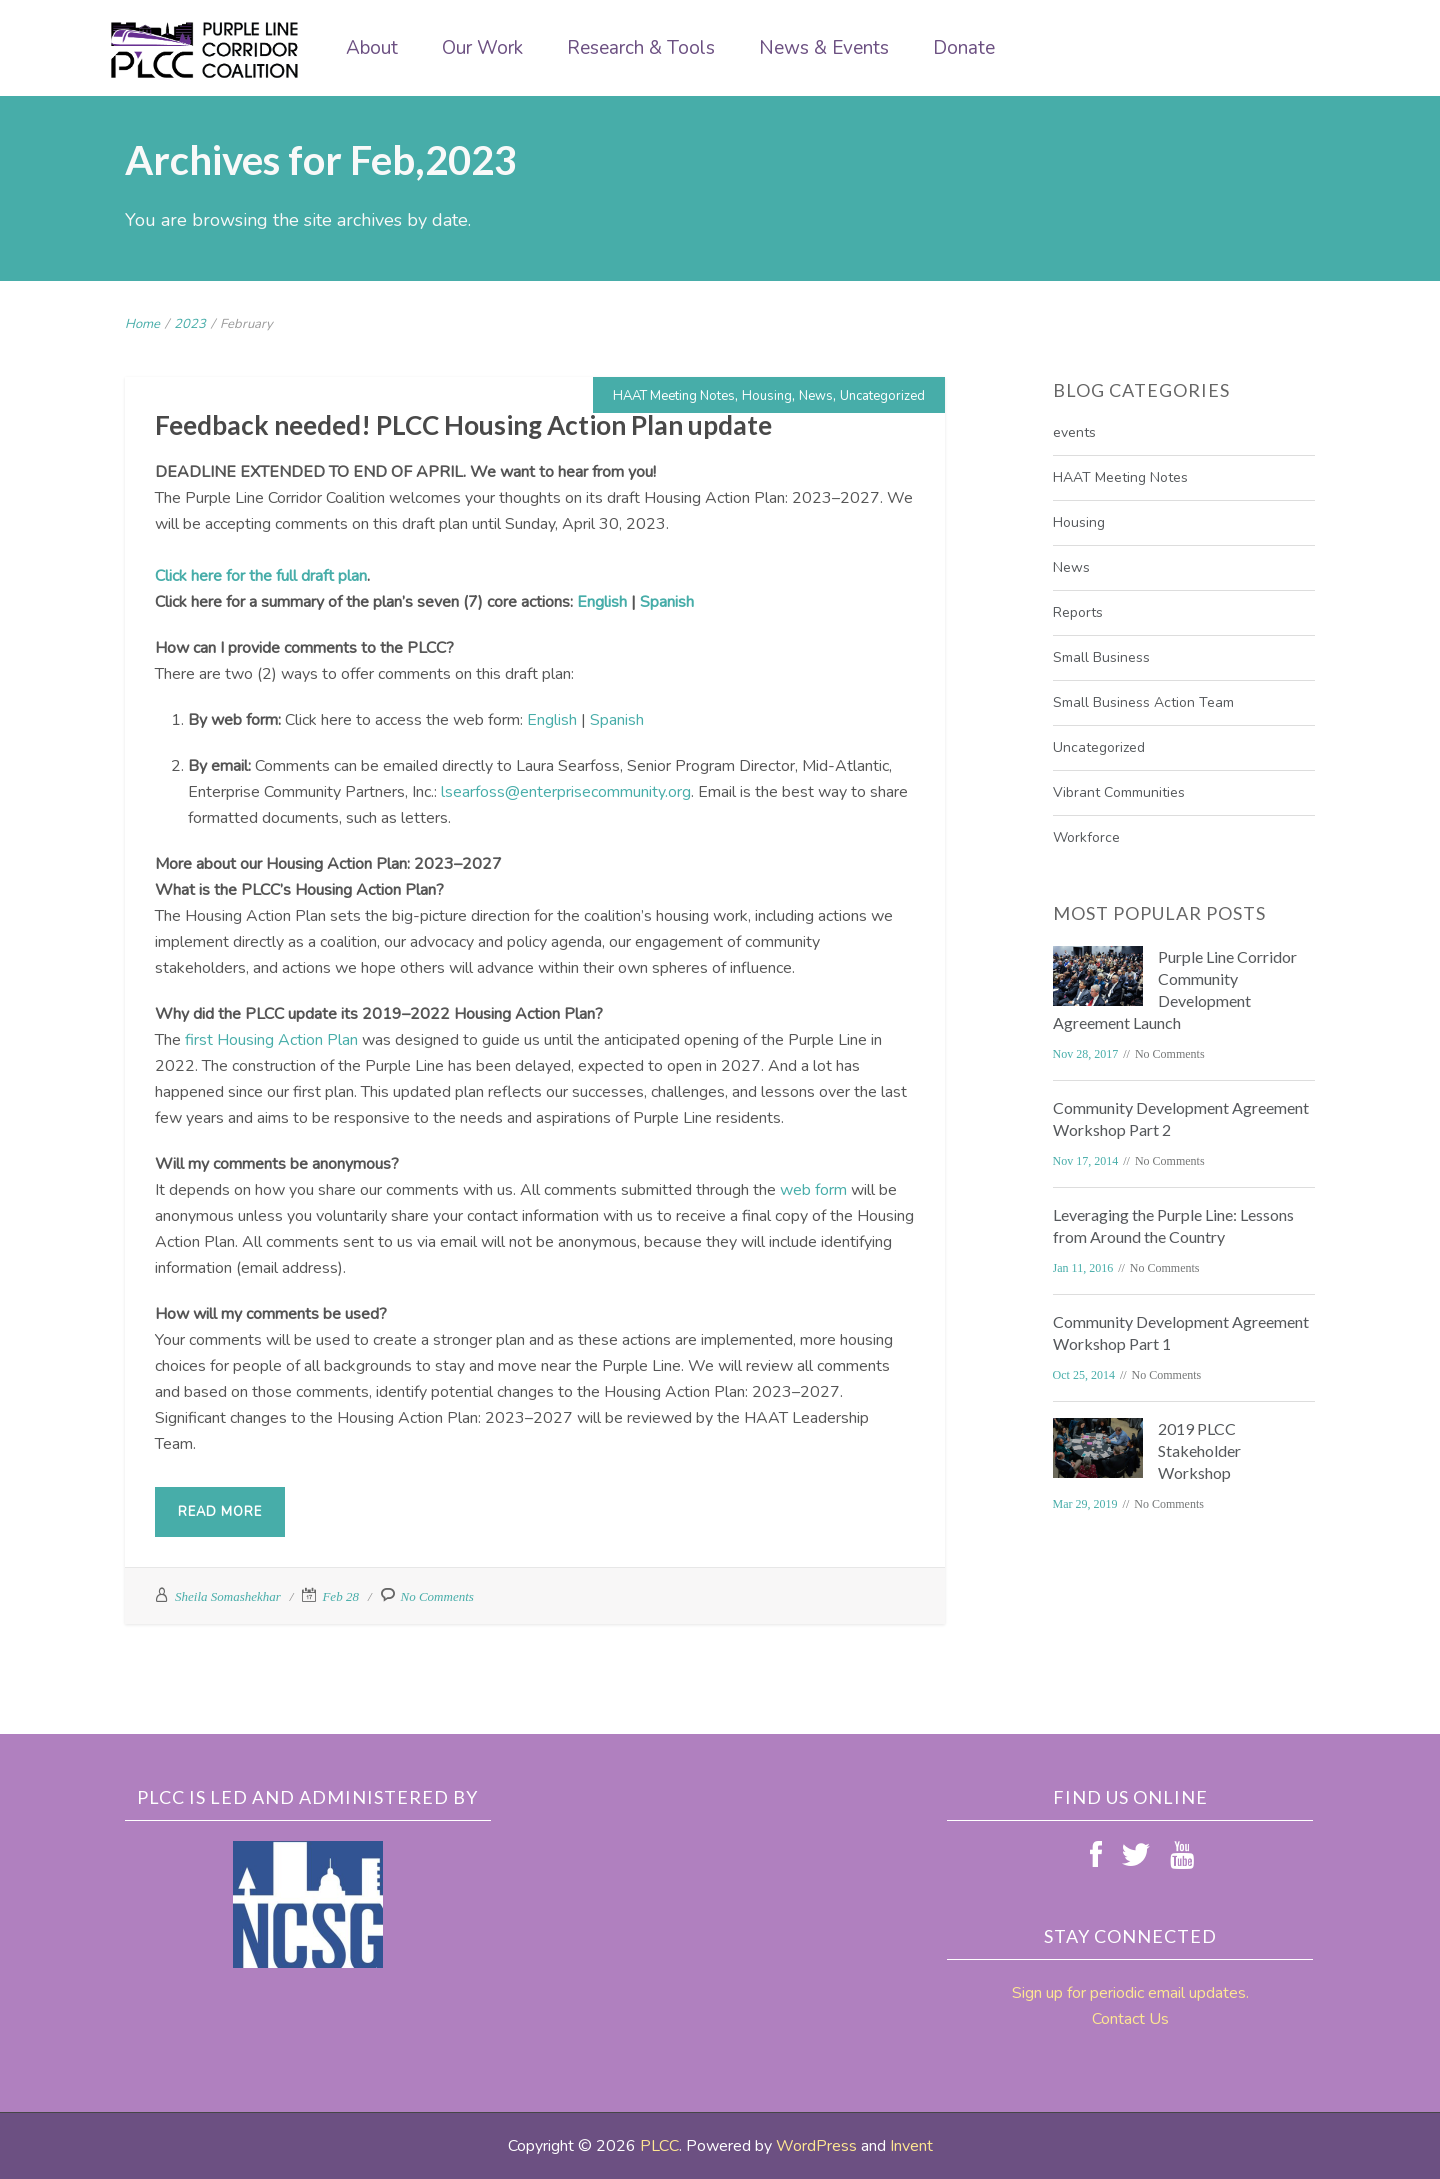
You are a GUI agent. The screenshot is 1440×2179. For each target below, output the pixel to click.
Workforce (1086, 837)
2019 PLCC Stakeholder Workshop (1199, 1450)
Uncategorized (882, 396)
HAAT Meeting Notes (674, 396)
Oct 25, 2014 (1084, 1375)
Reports (1078, 612)
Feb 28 (340, 1596)
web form (813, 1190)
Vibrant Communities (1119, 792)
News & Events (824, 48)
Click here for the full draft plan (261, 576)
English (602, 602)
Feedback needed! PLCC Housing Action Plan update (463, 425)
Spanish (667, 602)
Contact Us (1130, 2019)
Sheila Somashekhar (228, 1596)
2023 (190, 324)
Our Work (482, 48)
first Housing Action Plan (271, 1040)
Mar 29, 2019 (1085, 1504)
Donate (964, 48)
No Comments (437, 1596)
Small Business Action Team (1143, 702)
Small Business (1101, 657)
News (816, 396)
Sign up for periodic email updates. (1130, 1993)
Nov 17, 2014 (1086, 1161)
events (1074, 432)
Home (142, 324)
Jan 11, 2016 (1083, 1268)
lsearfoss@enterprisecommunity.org (566, 792)
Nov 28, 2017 (1086, 1054)
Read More (220, 1512)
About (372, 48)
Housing (767, 396)
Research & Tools (641, 48)
